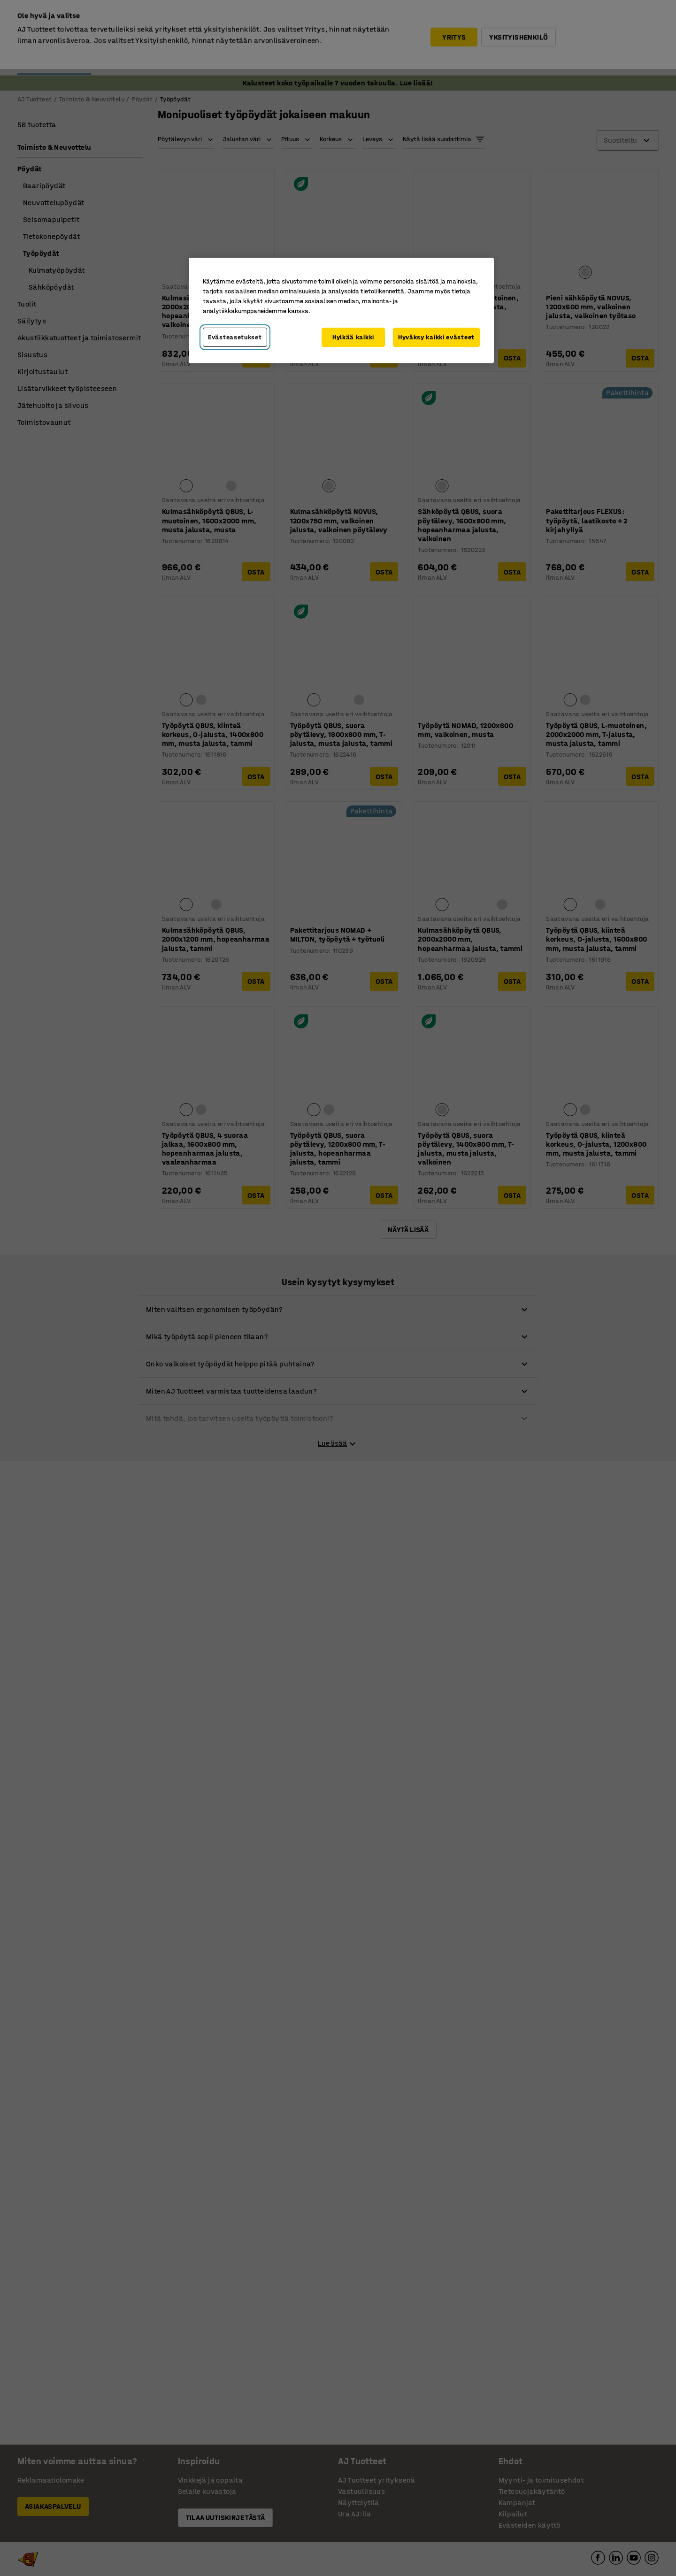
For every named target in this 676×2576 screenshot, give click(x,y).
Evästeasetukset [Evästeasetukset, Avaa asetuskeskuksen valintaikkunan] (235, 337)
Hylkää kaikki (353, 337)
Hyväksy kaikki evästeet (436, 337)
